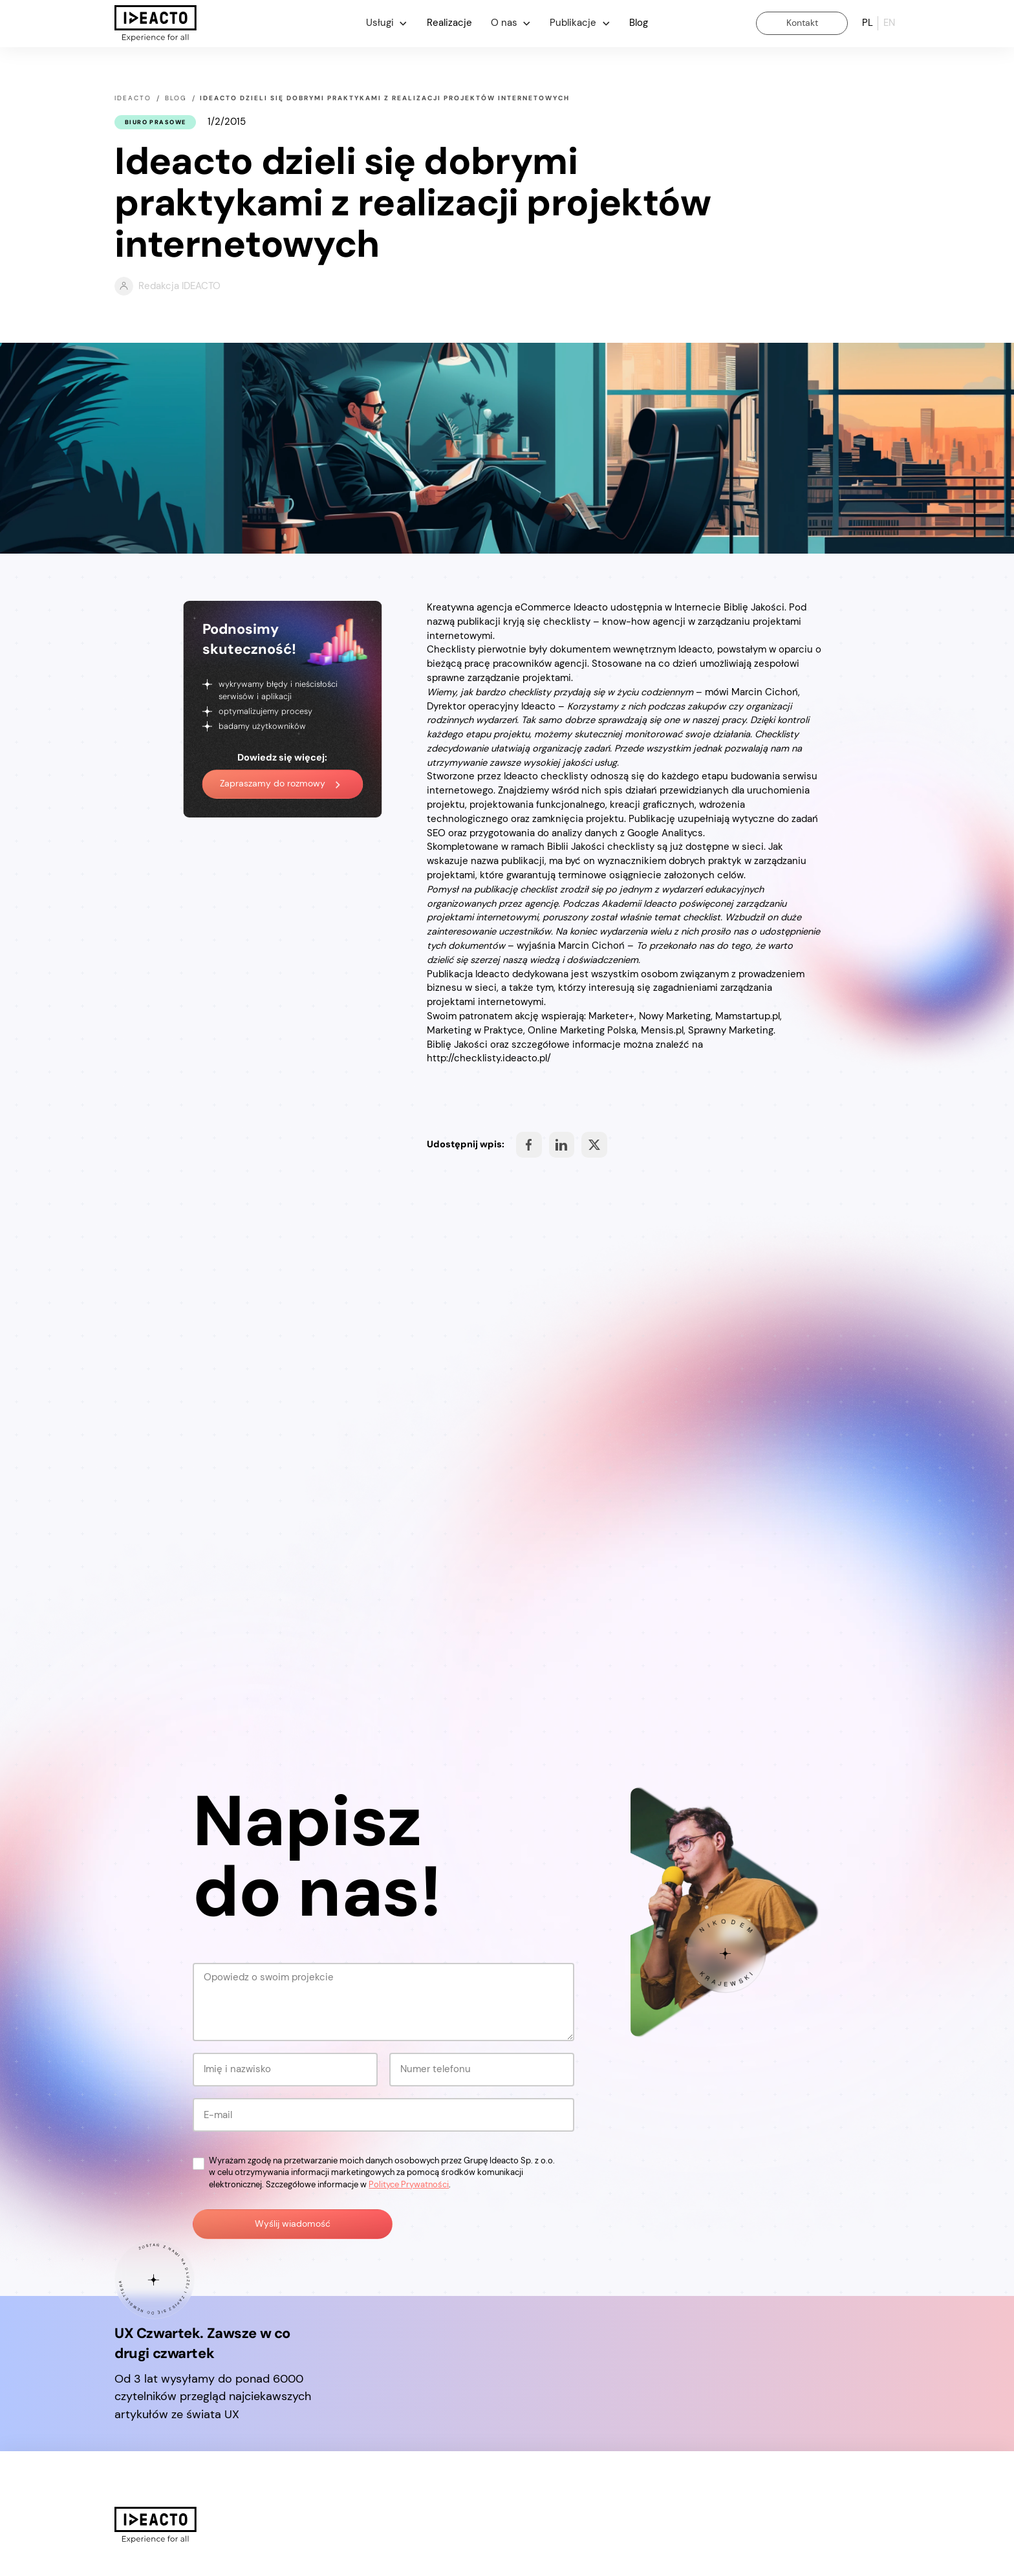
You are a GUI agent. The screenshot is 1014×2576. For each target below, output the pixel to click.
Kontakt (802, 22)
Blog (638, 23)
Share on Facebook (529, 1145)
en (889, 23)
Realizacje (449, 23)
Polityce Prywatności (409, 2184)
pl (867, 23)
